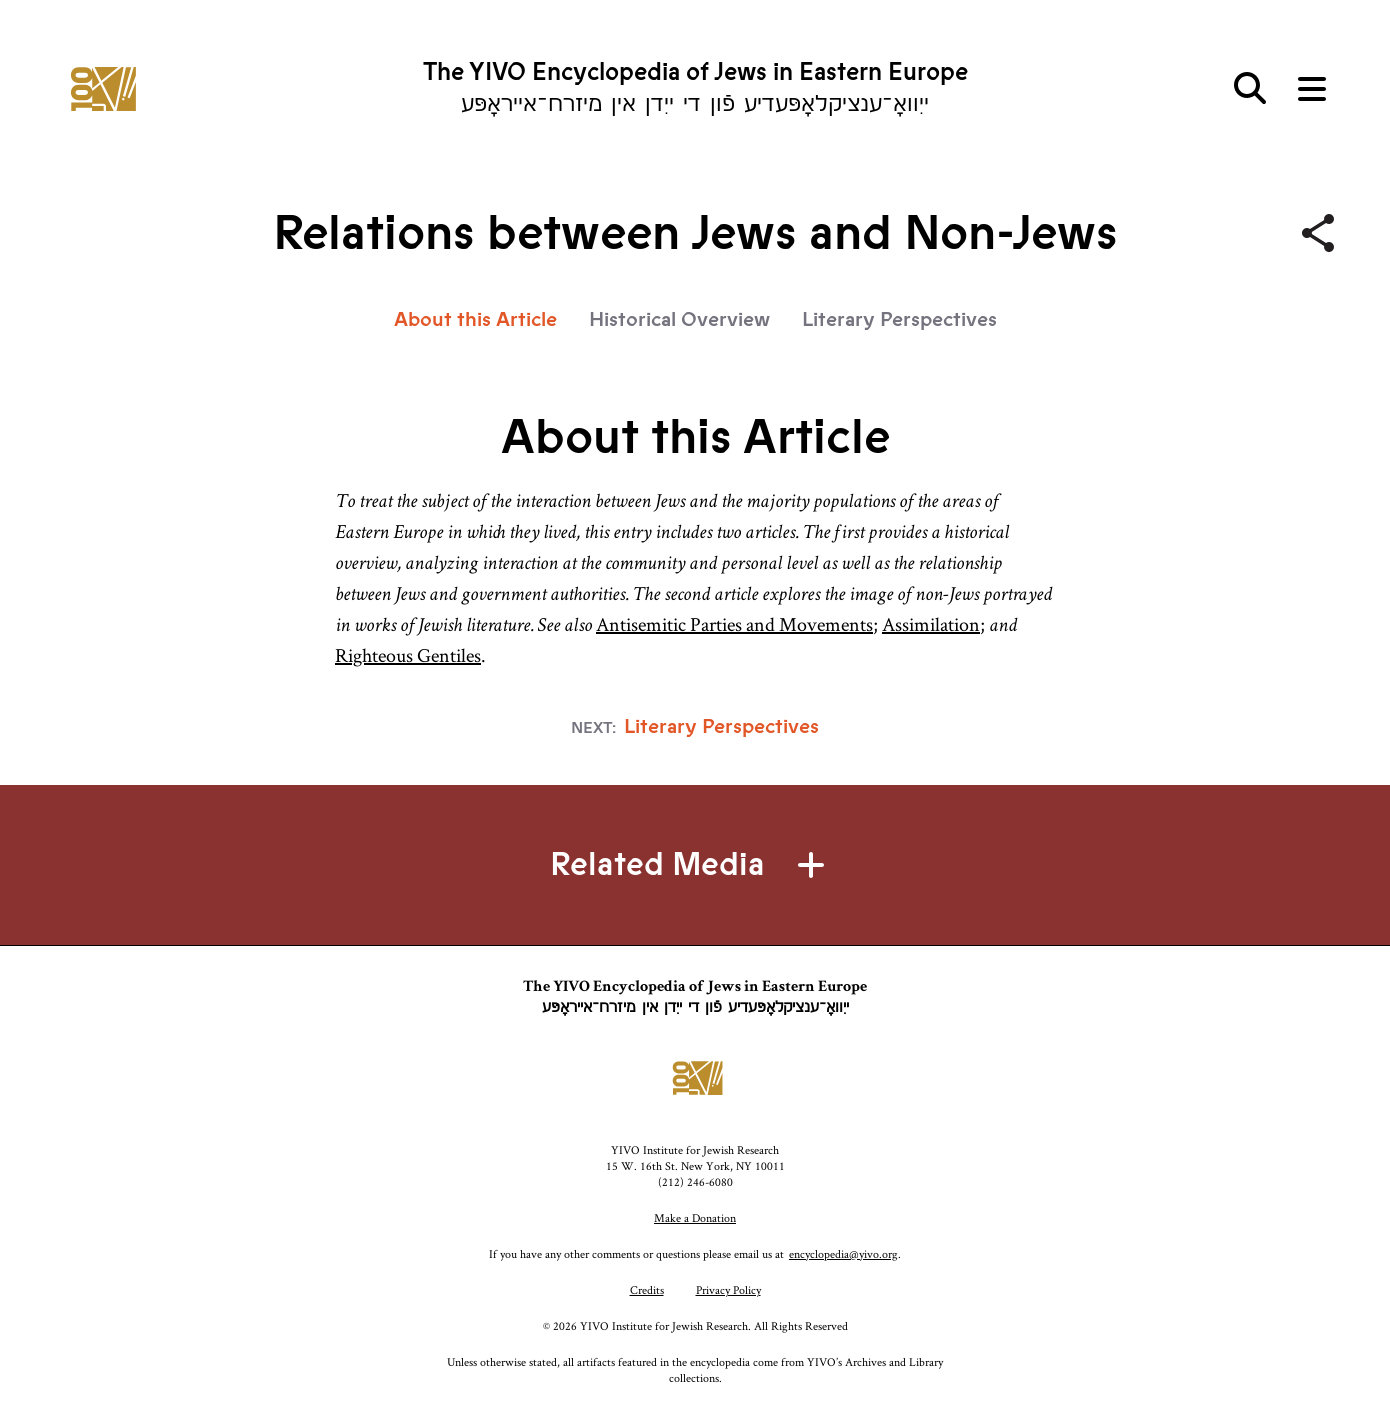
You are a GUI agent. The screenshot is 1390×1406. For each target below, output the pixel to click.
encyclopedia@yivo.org (843, 1253)
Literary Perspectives (899, 319)
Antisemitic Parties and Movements (734, 624)
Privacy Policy (728, 1289)
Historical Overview (679, 319)
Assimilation (931, 624)
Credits (647, 1289)
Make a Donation (695, 1217)
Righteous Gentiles (408, 655)
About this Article (475, 319)
